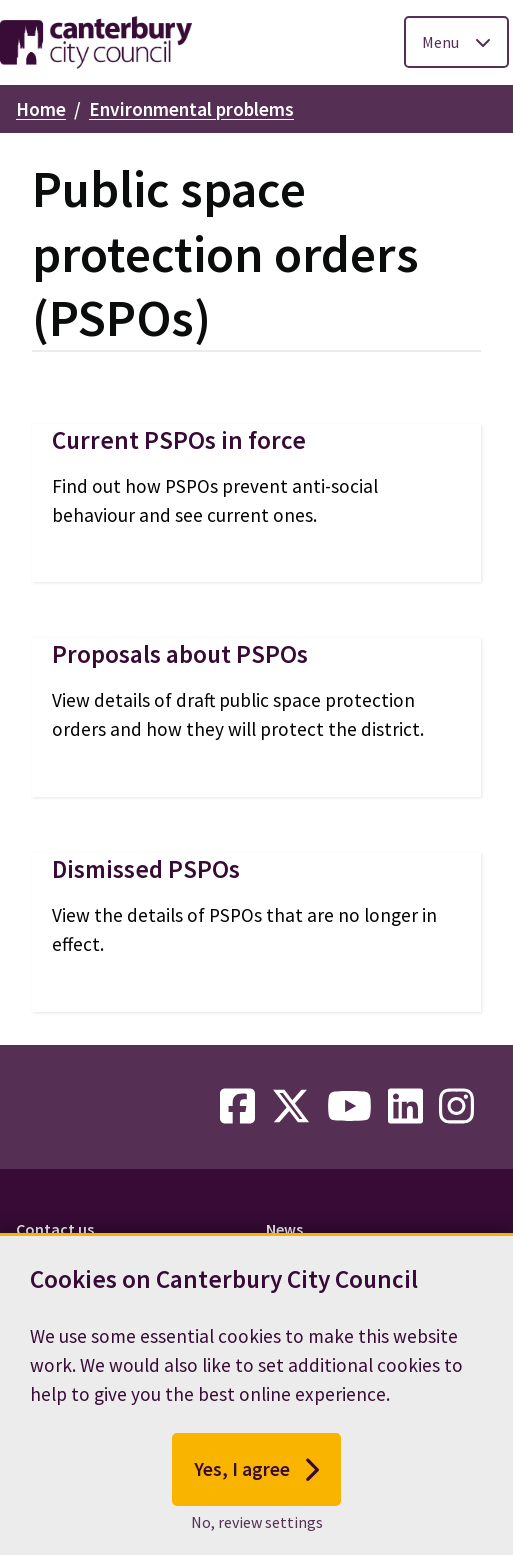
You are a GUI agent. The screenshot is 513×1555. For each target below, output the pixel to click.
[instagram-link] (456, 1107)
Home (41, 109)
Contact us (55, 1229)
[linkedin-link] (405, 1107)
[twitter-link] (291, 1107)
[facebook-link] (237, 1107)
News (284, 1229)
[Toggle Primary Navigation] (456, 42)
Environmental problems (191, 109)
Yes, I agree (256, 1474)
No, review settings (257, 1527)
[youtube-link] (349, 1107)
